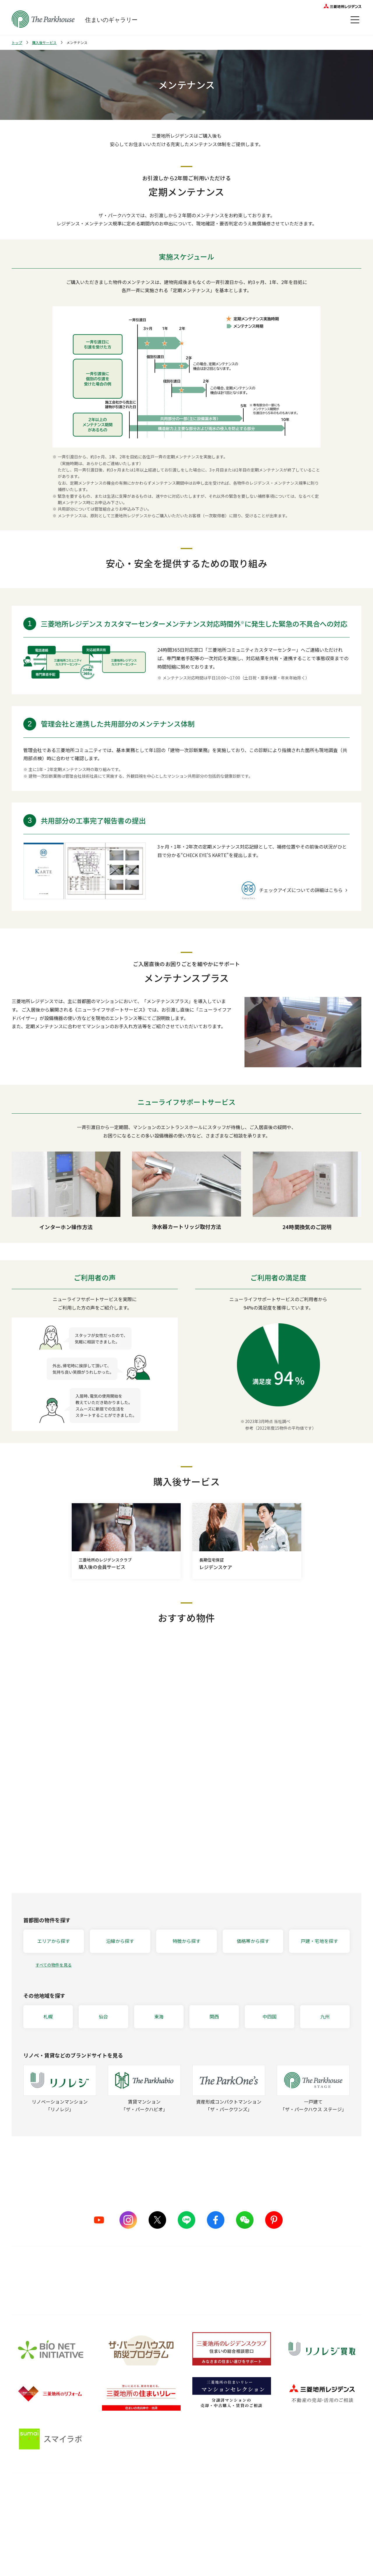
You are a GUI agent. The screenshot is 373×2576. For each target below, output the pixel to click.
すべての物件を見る (54, 1965)
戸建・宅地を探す (319, 1940)
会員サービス (330, 2508)
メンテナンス (170, 2526)
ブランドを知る (30, 2491)
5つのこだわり (103, 2504)
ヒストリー (22, 2537)
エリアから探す (53, 1940)
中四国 (270, 2016)
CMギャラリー (25, 2526)
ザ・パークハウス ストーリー (39, 2515)
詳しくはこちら (186, 2288)
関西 (214, 2016)
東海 (158, 2016)
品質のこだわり (108, 2491)
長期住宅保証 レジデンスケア (185, 2515)
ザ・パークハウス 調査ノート (263, 2537)
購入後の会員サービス (179, 2504)
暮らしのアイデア (252, 2504)
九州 (325, 2016)
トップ (17, 42)
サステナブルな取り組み (112, 2537)
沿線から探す (120, 1940)
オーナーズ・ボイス (337, 2491)
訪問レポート (248, 2526)
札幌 (48, 2016)
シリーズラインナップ (32, 2504)
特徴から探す (186, 1940)
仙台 (103, 2016)
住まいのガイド (255, 2491)
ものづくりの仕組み (108, 2515)
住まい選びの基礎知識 (257, 2515)
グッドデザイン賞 (106, 2526)
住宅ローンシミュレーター (261, 2548)
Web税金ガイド (250, 2558)
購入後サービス (44, 42)
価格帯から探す (253, 1940)
